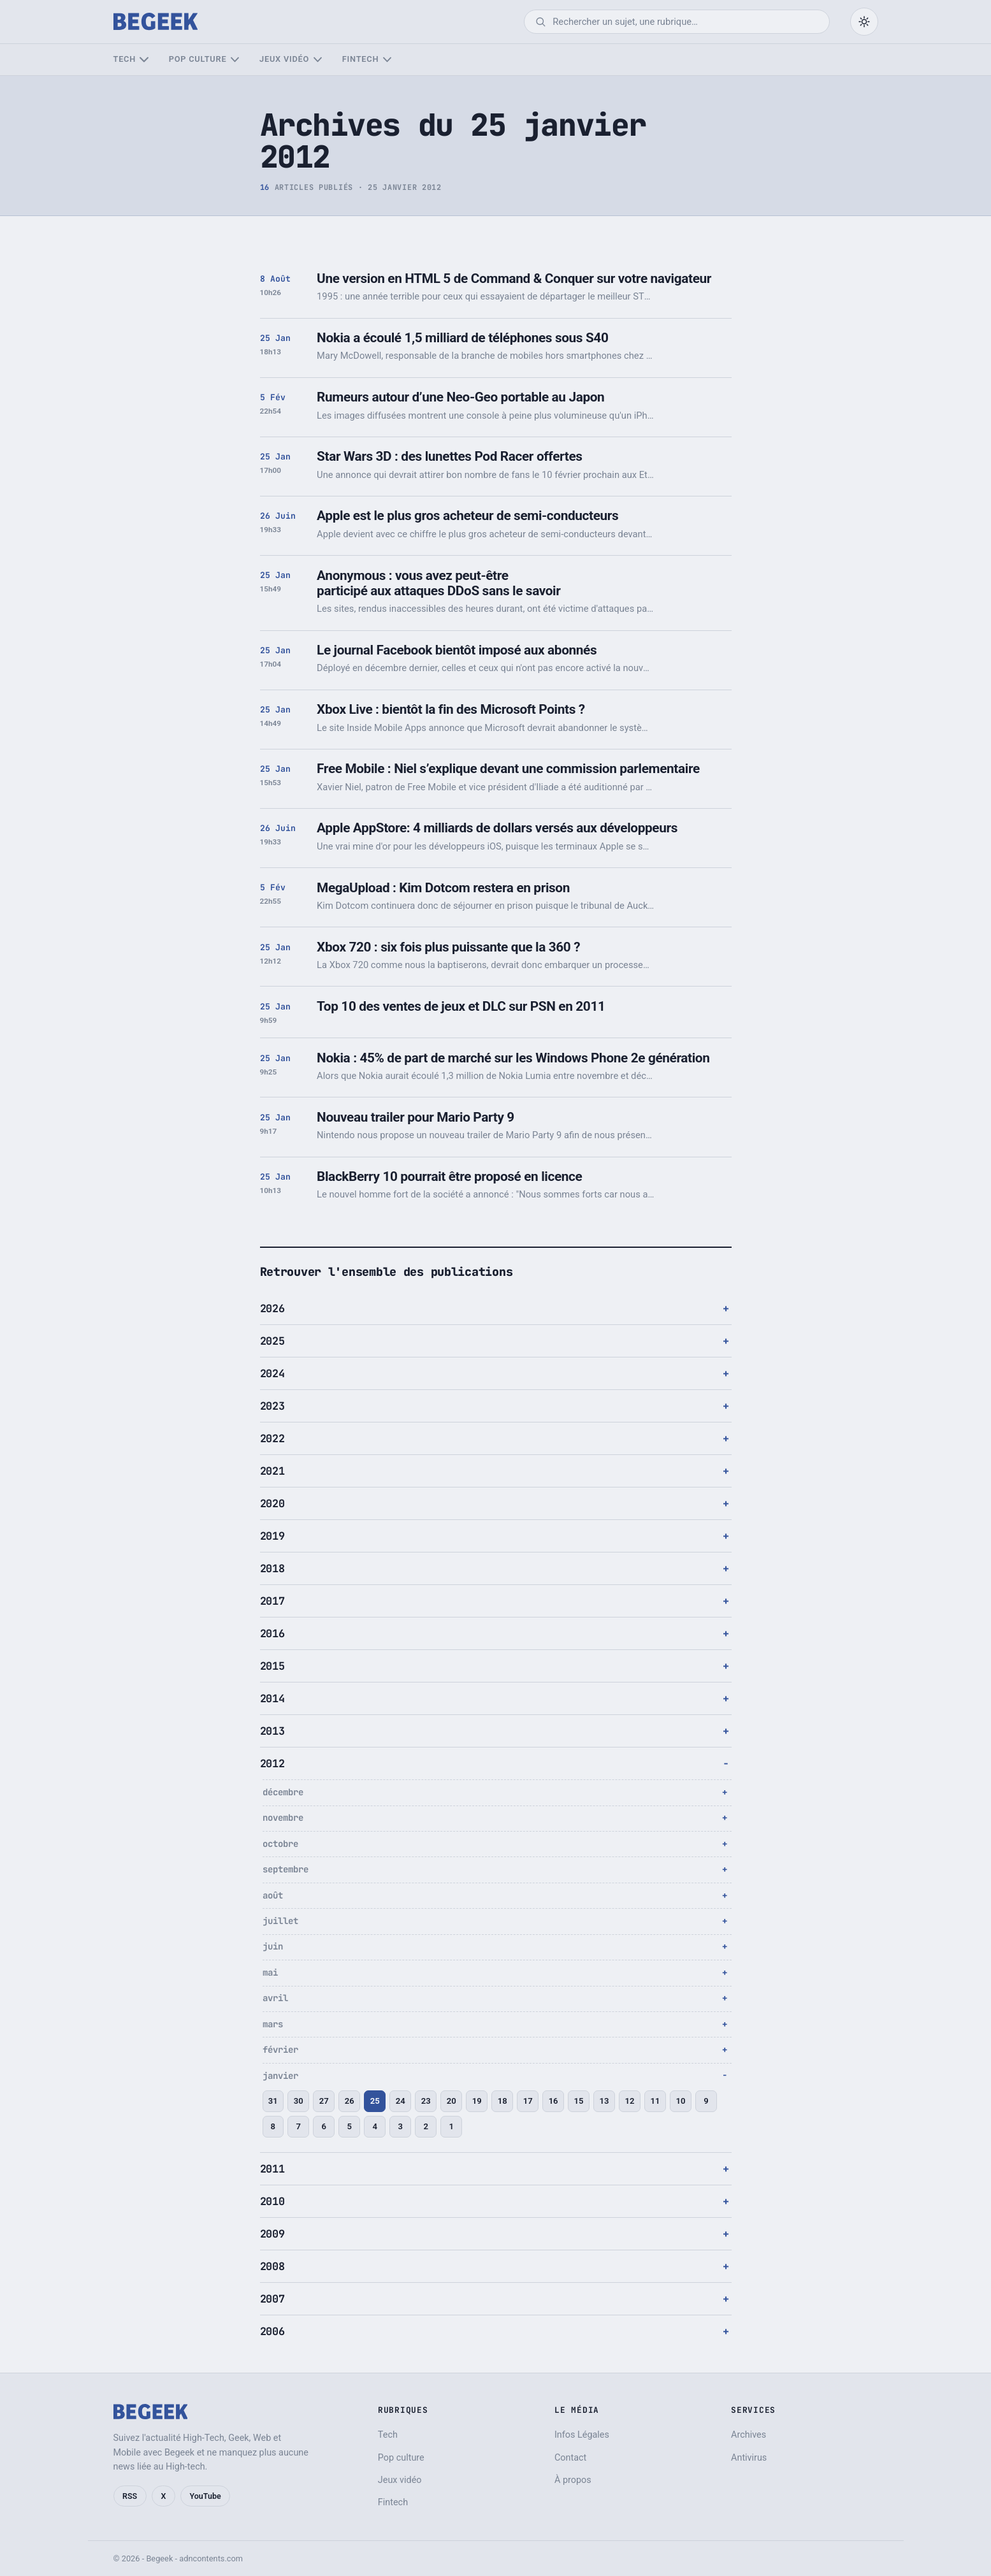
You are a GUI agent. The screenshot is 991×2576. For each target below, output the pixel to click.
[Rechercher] (684, 21)
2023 (272, 1406)
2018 (272, 1568)
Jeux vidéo (284, 59)
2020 (272, 1503)
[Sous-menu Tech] (144, 59)
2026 (272, 1308)
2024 (272, 1373)
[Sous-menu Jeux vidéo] (318, 59)
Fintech (360, 59)
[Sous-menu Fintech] (387, 59)
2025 (272, 1341)
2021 (272, 1471)
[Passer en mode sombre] (864, 22)
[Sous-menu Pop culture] (235, 59)
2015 (272, 1666)
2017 (272, 1601)
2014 (272, 1698)
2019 (272, 1536)
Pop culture (198, 59)
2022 (272, 1438)
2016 (272, 1633)
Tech (124, 59)
